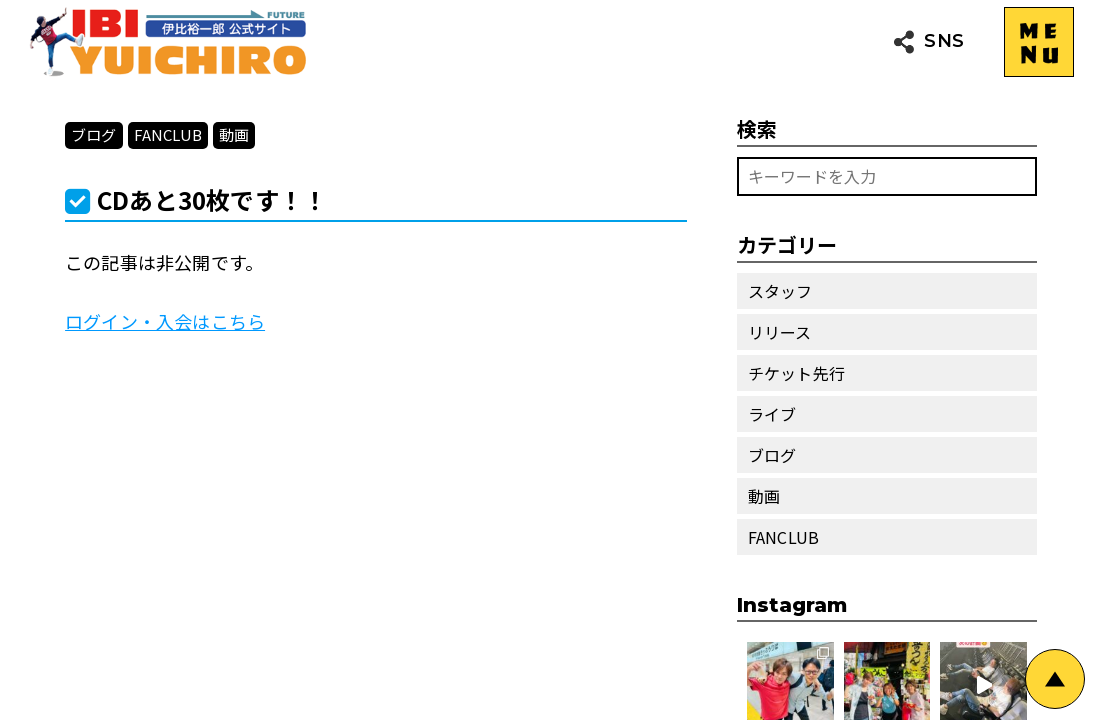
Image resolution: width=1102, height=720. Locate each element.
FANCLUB (168, 134)
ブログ (94, 134)
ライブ (772, 414)
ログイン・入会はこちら (165, 321)
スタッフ (780, 291)
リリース (780, 332)
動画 (234, 134)
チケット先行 (796, 373)
